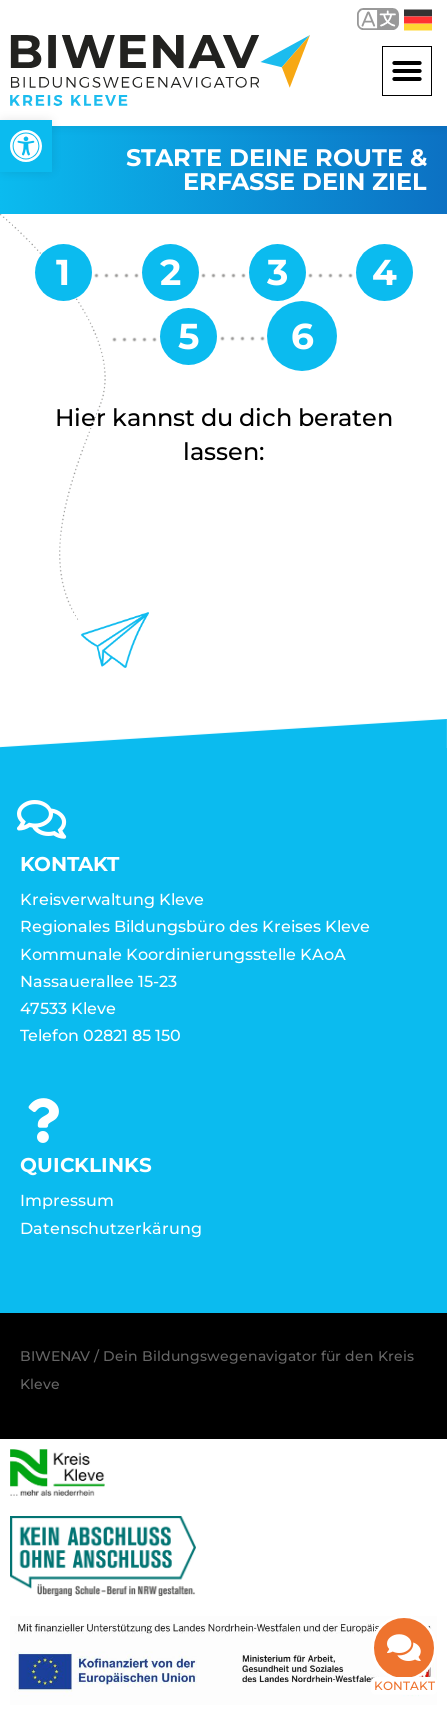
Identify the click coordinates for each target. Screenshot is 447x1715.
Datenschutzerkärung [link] (111, 1228)
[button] (407, 71)
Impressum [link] (67, 1200)
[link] (26, 146)
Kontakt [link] (404, 1673)
